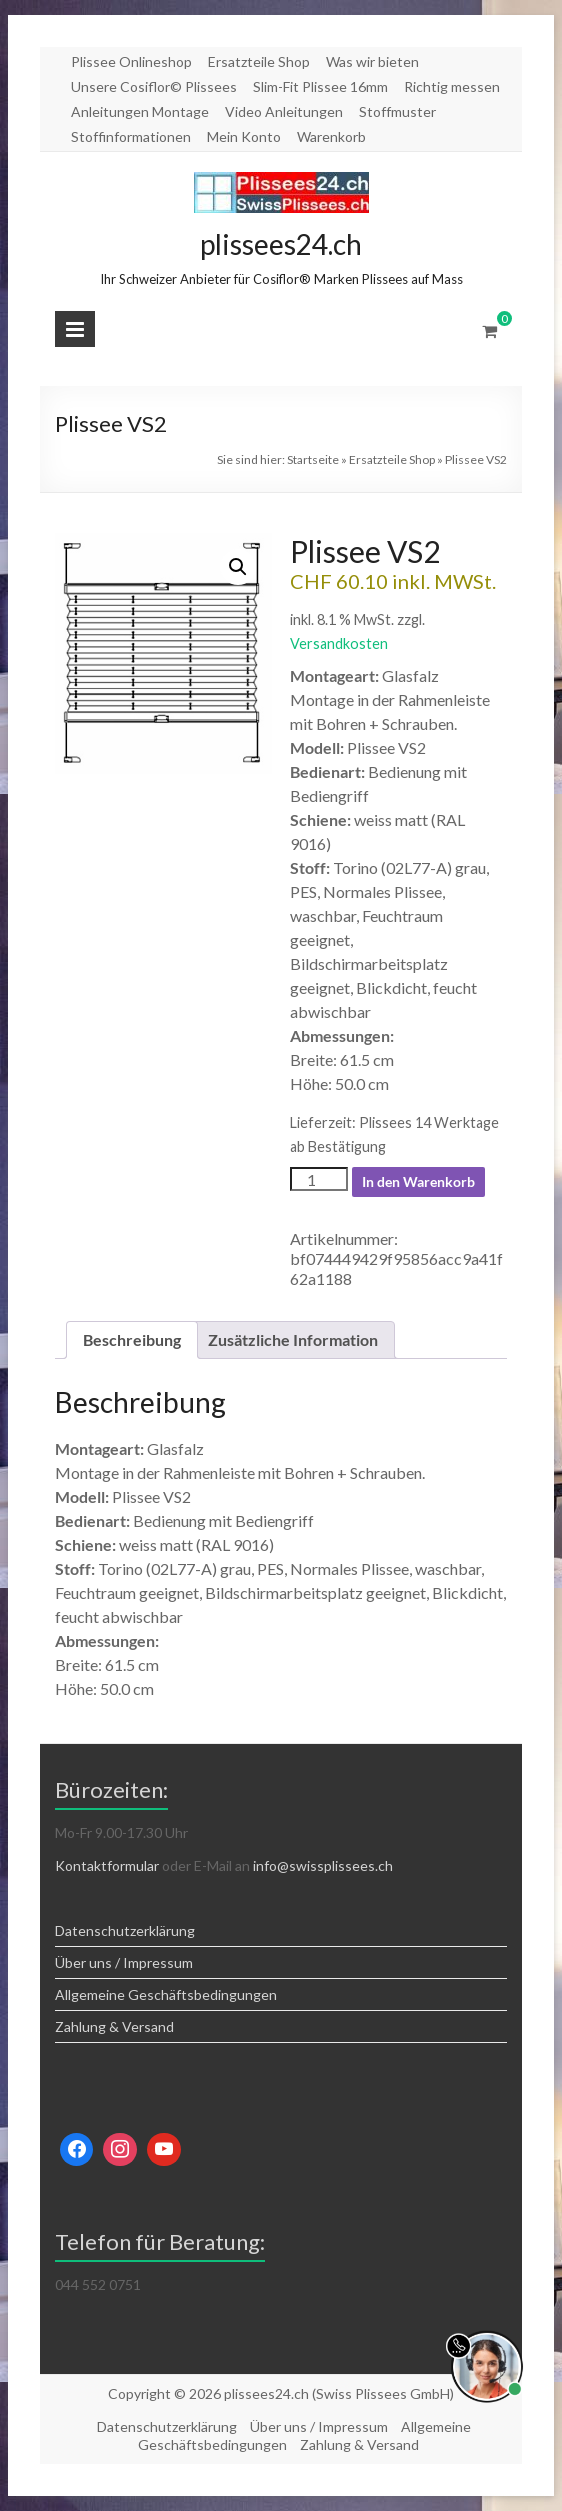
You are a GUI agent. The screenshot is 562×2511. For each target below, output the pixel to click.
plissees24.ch (281, 244)
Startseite (313, 459)
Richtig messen (452, 86)
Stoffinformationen (131, 136)
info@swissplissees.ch (323, 1865)
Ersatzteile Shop (259, 61)
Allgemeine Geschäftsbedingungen (166, 1994)
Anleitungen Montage (140, 111)
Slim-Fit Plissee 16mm (320, 86)
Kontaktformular (107, 1865)
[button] (238, 567)
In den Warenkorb (418, 1181)
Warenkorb (331, 136)
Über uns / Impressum (124, 1962)
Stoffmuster (397, 111)
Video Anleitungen (284, 111)
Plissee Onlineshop (131, 61)
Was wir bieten (372, 61)
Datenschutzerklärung (125, 1930)
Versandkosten (339, 643)
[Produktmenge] (319, 1179)
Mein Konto (244, 136)
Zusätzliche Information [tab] (293, 1339)
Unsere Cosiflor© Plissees (154, 86)
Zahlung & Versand (114, 2026)
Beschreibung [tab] (132, 1339)
